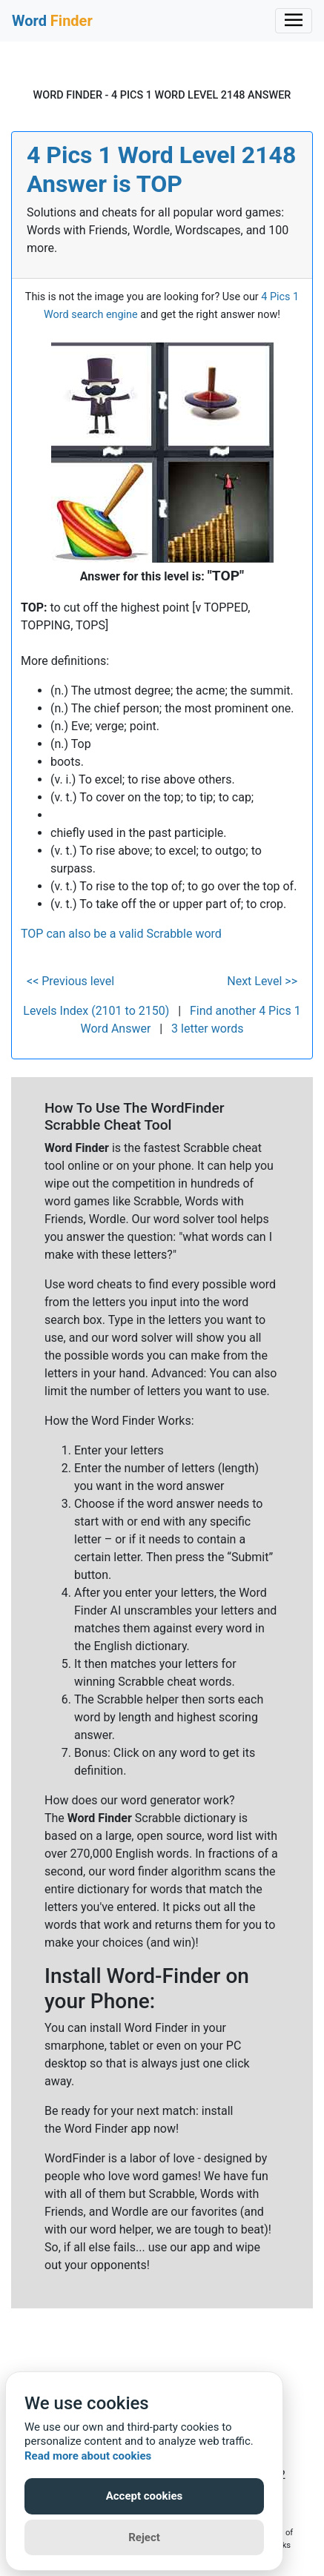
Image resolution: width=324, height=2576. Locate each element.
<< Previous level (70, 981)
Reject (144, 2537)
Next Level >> (262, 981)
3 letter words (207, 1029)
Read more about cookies (87, 2456)
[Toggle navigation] (293, 20)
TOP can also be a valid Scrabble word (121, 934)
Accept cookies (144, 2496)
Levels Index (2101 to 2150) (96, 1011)
